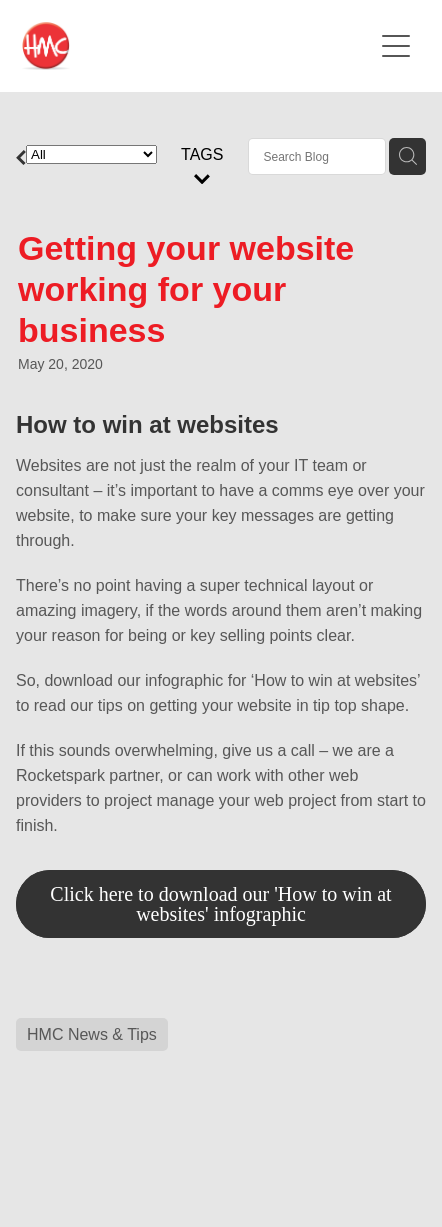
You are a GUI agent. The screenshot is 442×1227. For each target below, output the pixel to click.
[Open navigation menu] (396, 46)
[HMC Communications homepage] (197, 46)
